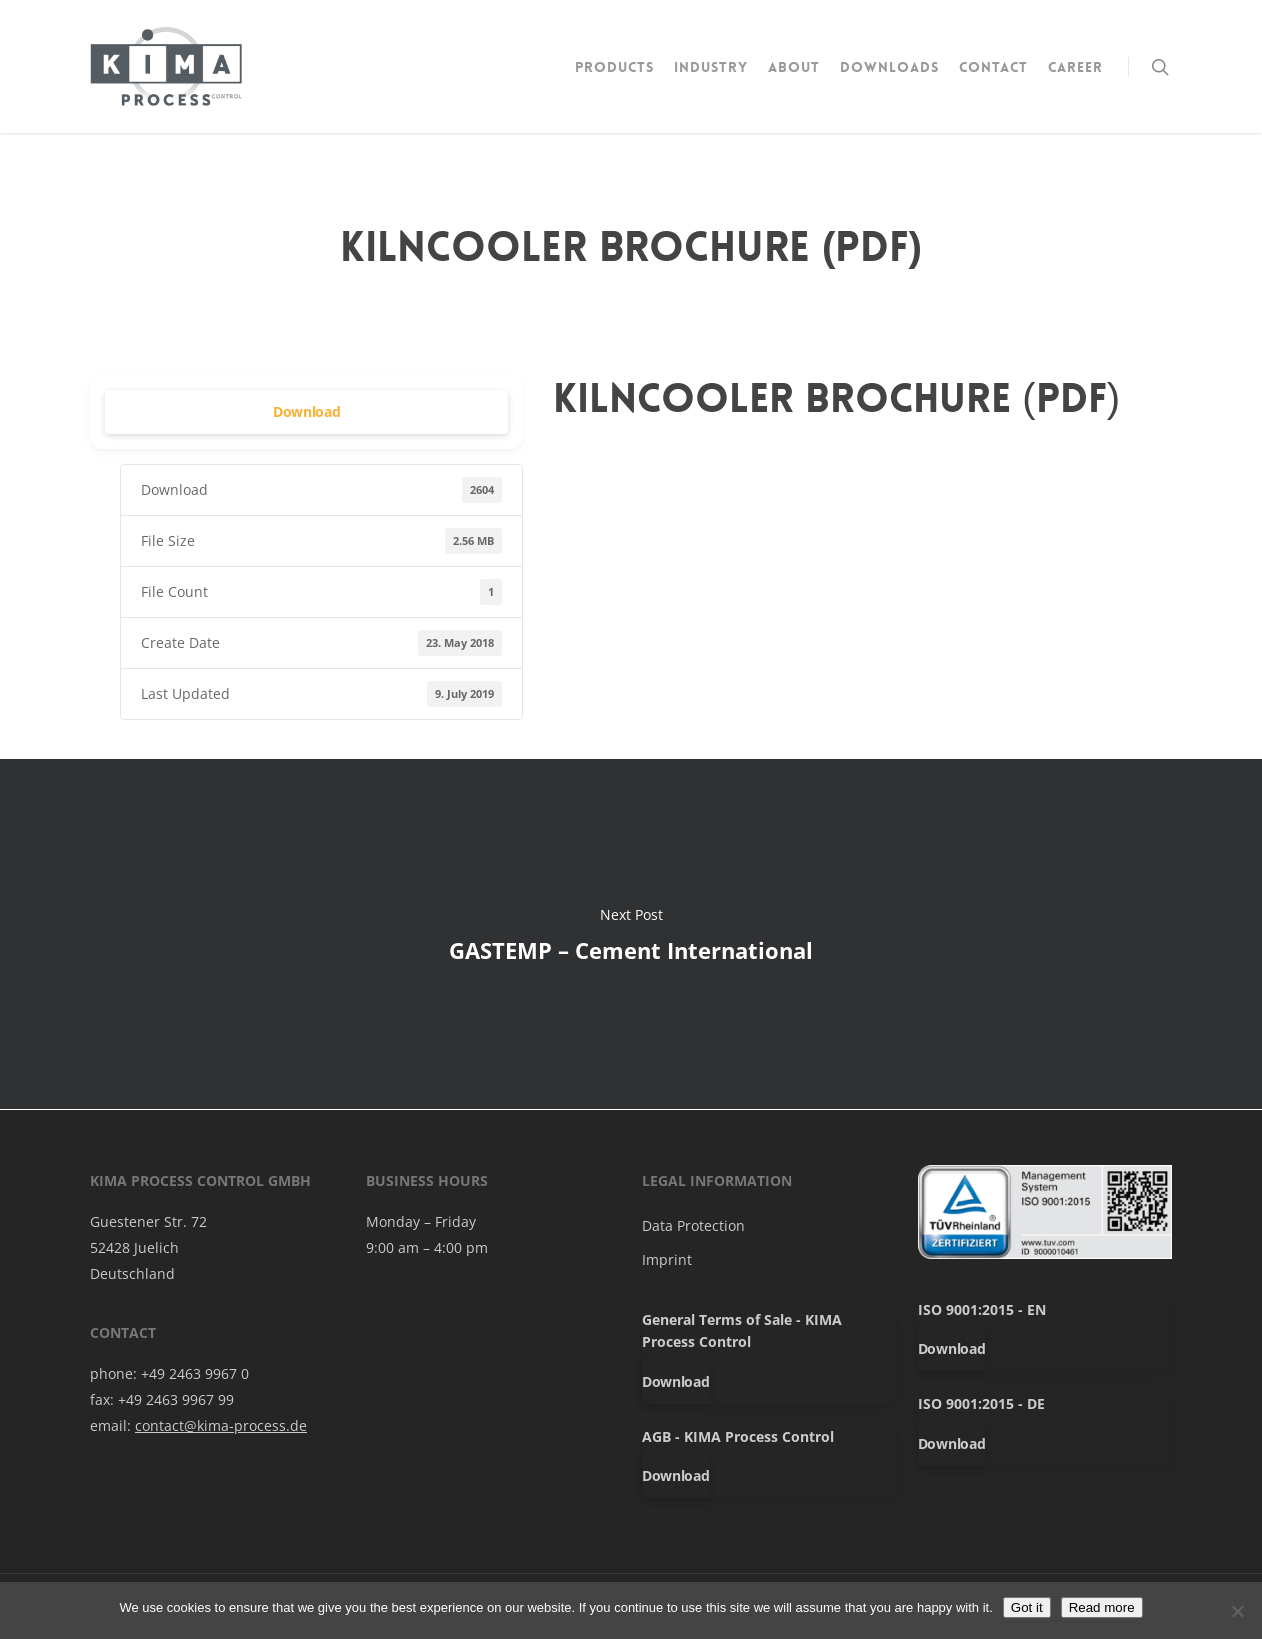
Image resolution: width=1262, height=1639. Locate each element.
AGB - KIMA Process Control (738, 1436)
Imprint (667, 1259)
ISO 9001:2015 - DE (981, 1403)
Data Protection (693, 1225)
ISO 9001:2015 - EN (982, 1309)
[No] (1237, 1611)
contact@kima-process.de (221, 1425)
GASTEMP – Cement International (631, 934)
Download (307, 411)
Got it (1027, 1607)
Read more (1102, 1607)
